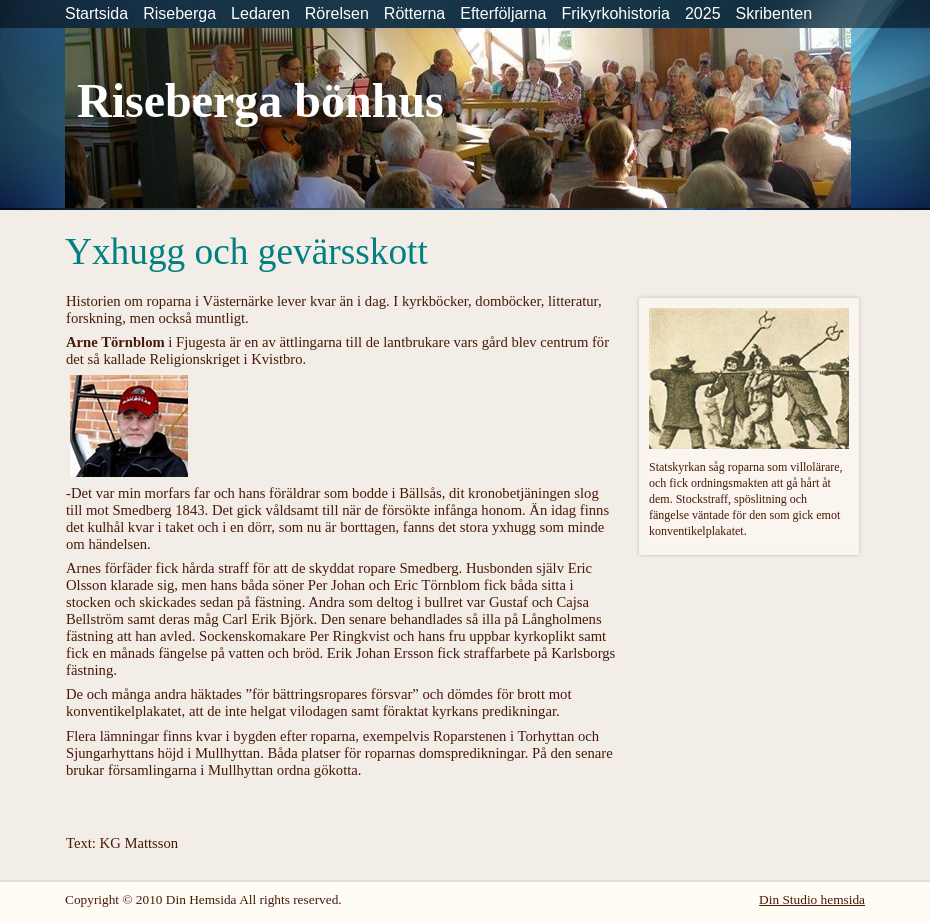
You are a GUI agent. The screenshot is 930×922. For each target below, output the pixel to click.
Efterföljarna (503, 13)
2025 (703, 13)
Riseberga (179, 13)
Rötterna (414, 13)
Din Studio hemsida (812, 899)
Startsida (96, 13)
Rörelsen (337, 13)
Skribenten (774, 13)
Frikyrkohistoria (615, 13)
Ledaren (260, 13)
